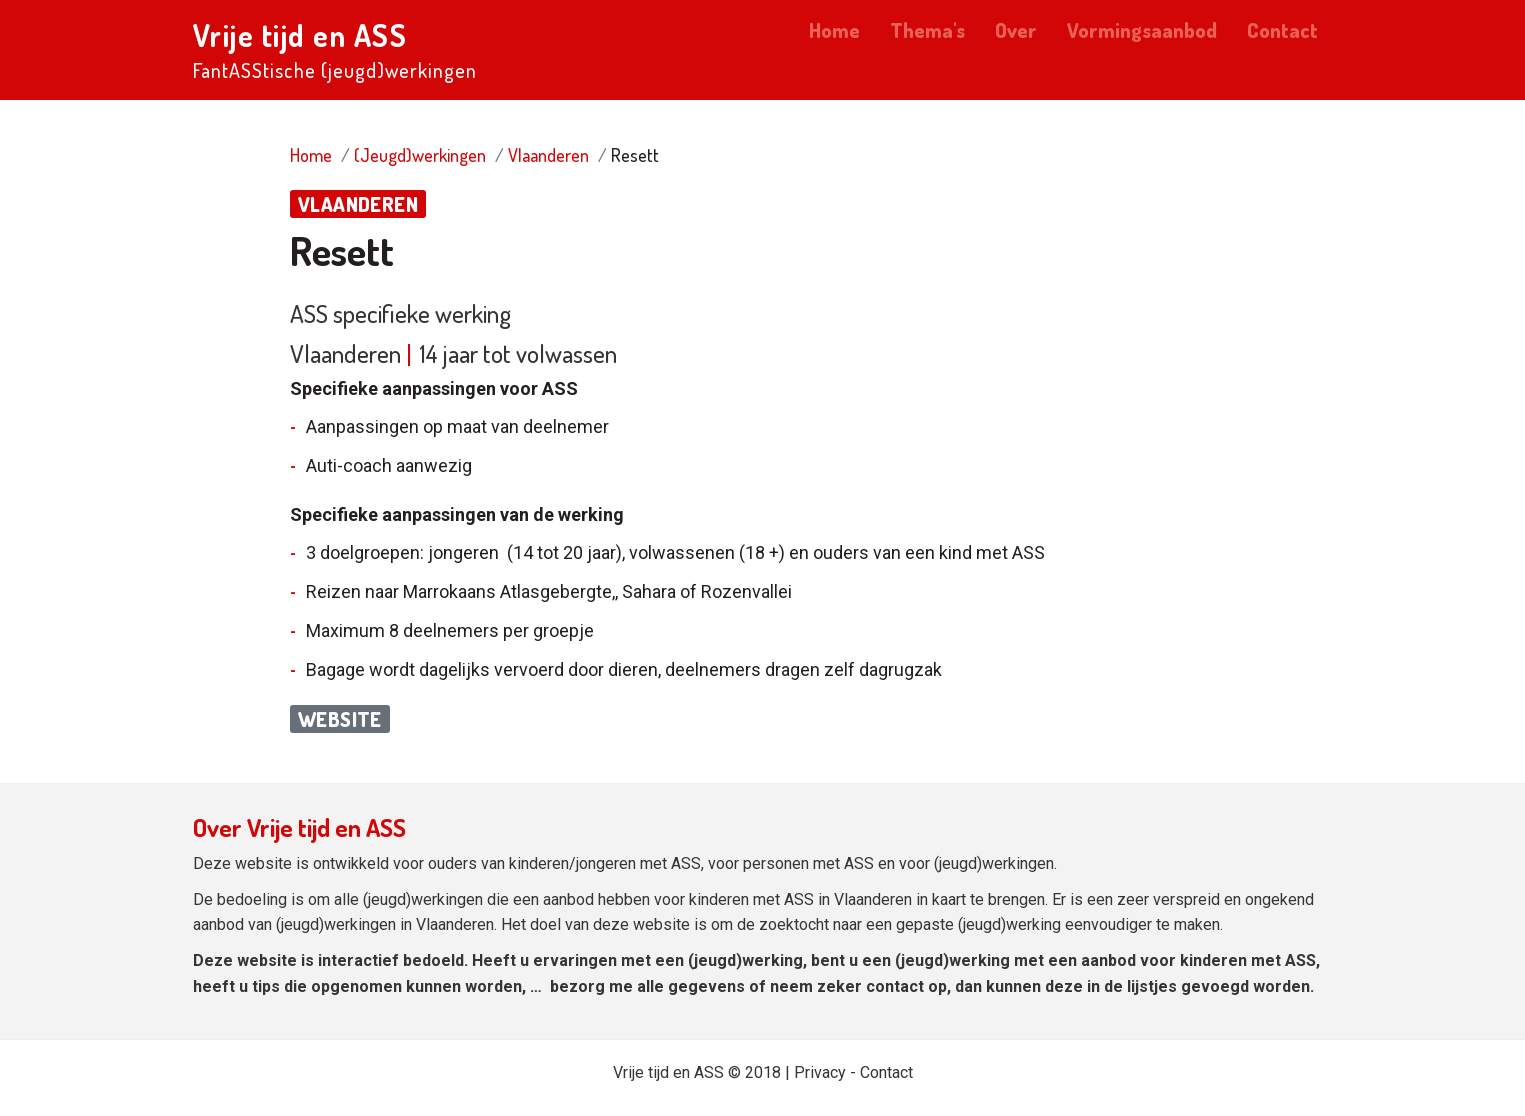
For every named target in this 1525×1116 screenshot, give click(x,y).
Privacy (820, 1072)
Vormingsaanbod (1142, 30)
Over (1016, 30)
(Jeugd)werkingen (420, 155)
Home (834, 30)
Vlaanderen (548, 155)
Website (340, 719)
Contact (1282, 30)
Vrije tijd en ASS (300, 35)
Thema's (927, 30)
